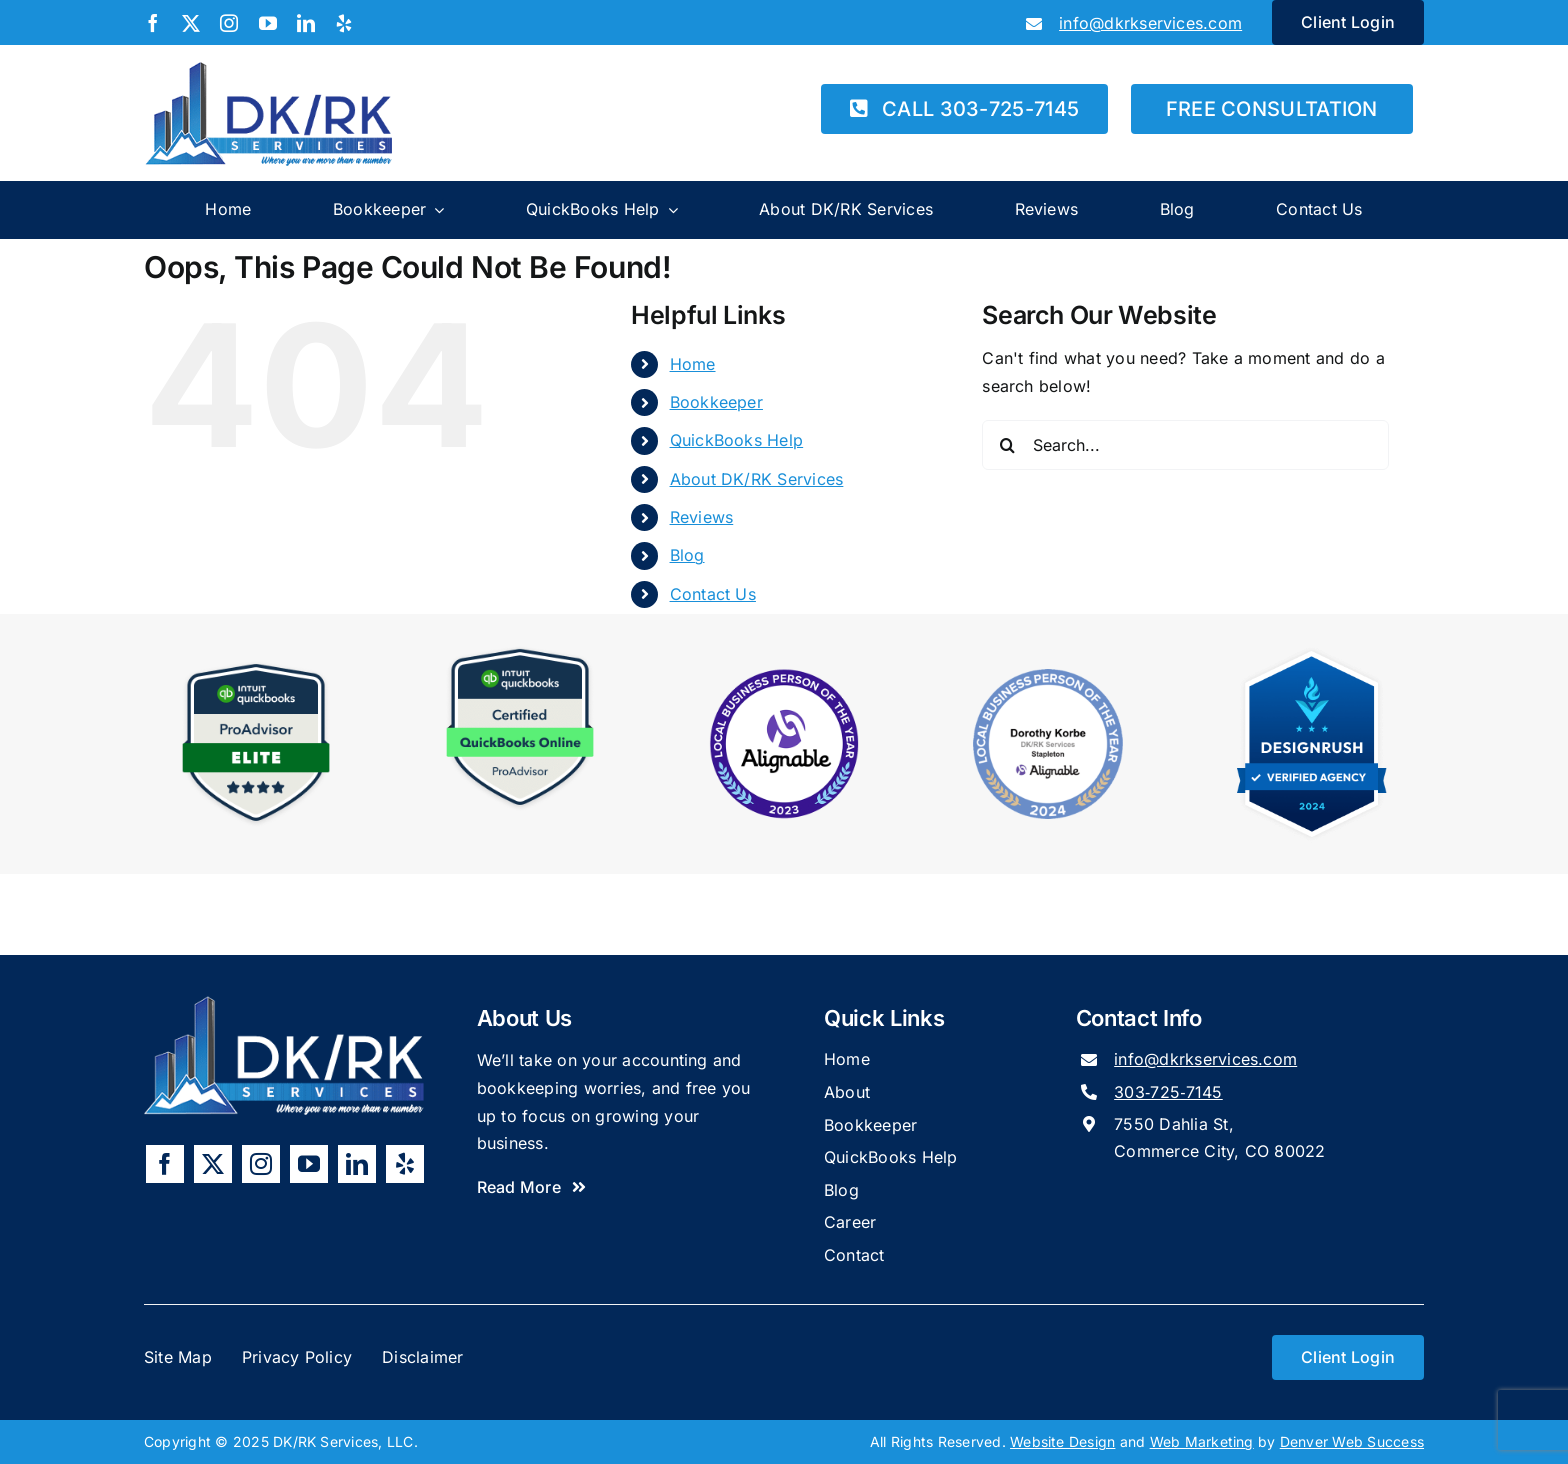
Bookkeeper (716, 402)
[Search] (1007, 445)
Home (693, 364)
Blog (687, 555)
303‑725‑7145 (1168, 1092)
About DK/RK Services (757, 479)
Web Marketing (1202, 1441)
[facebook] (153, 23)
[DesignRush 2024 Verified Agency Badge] (1312, 652)
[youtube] (268, 23)
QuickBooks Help (737, 440)
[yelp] (344, 23)
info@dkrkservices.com (1150, 23)
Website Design (1062, 1441)
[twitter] (191, 23)
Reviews (702, 517)
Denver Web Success (1352, 1441)
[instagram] (229, 23)
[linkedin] (306, 23)
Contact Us (713, 594)
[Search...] (1185, 445)
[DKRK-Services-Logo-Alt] (285, 1003)
